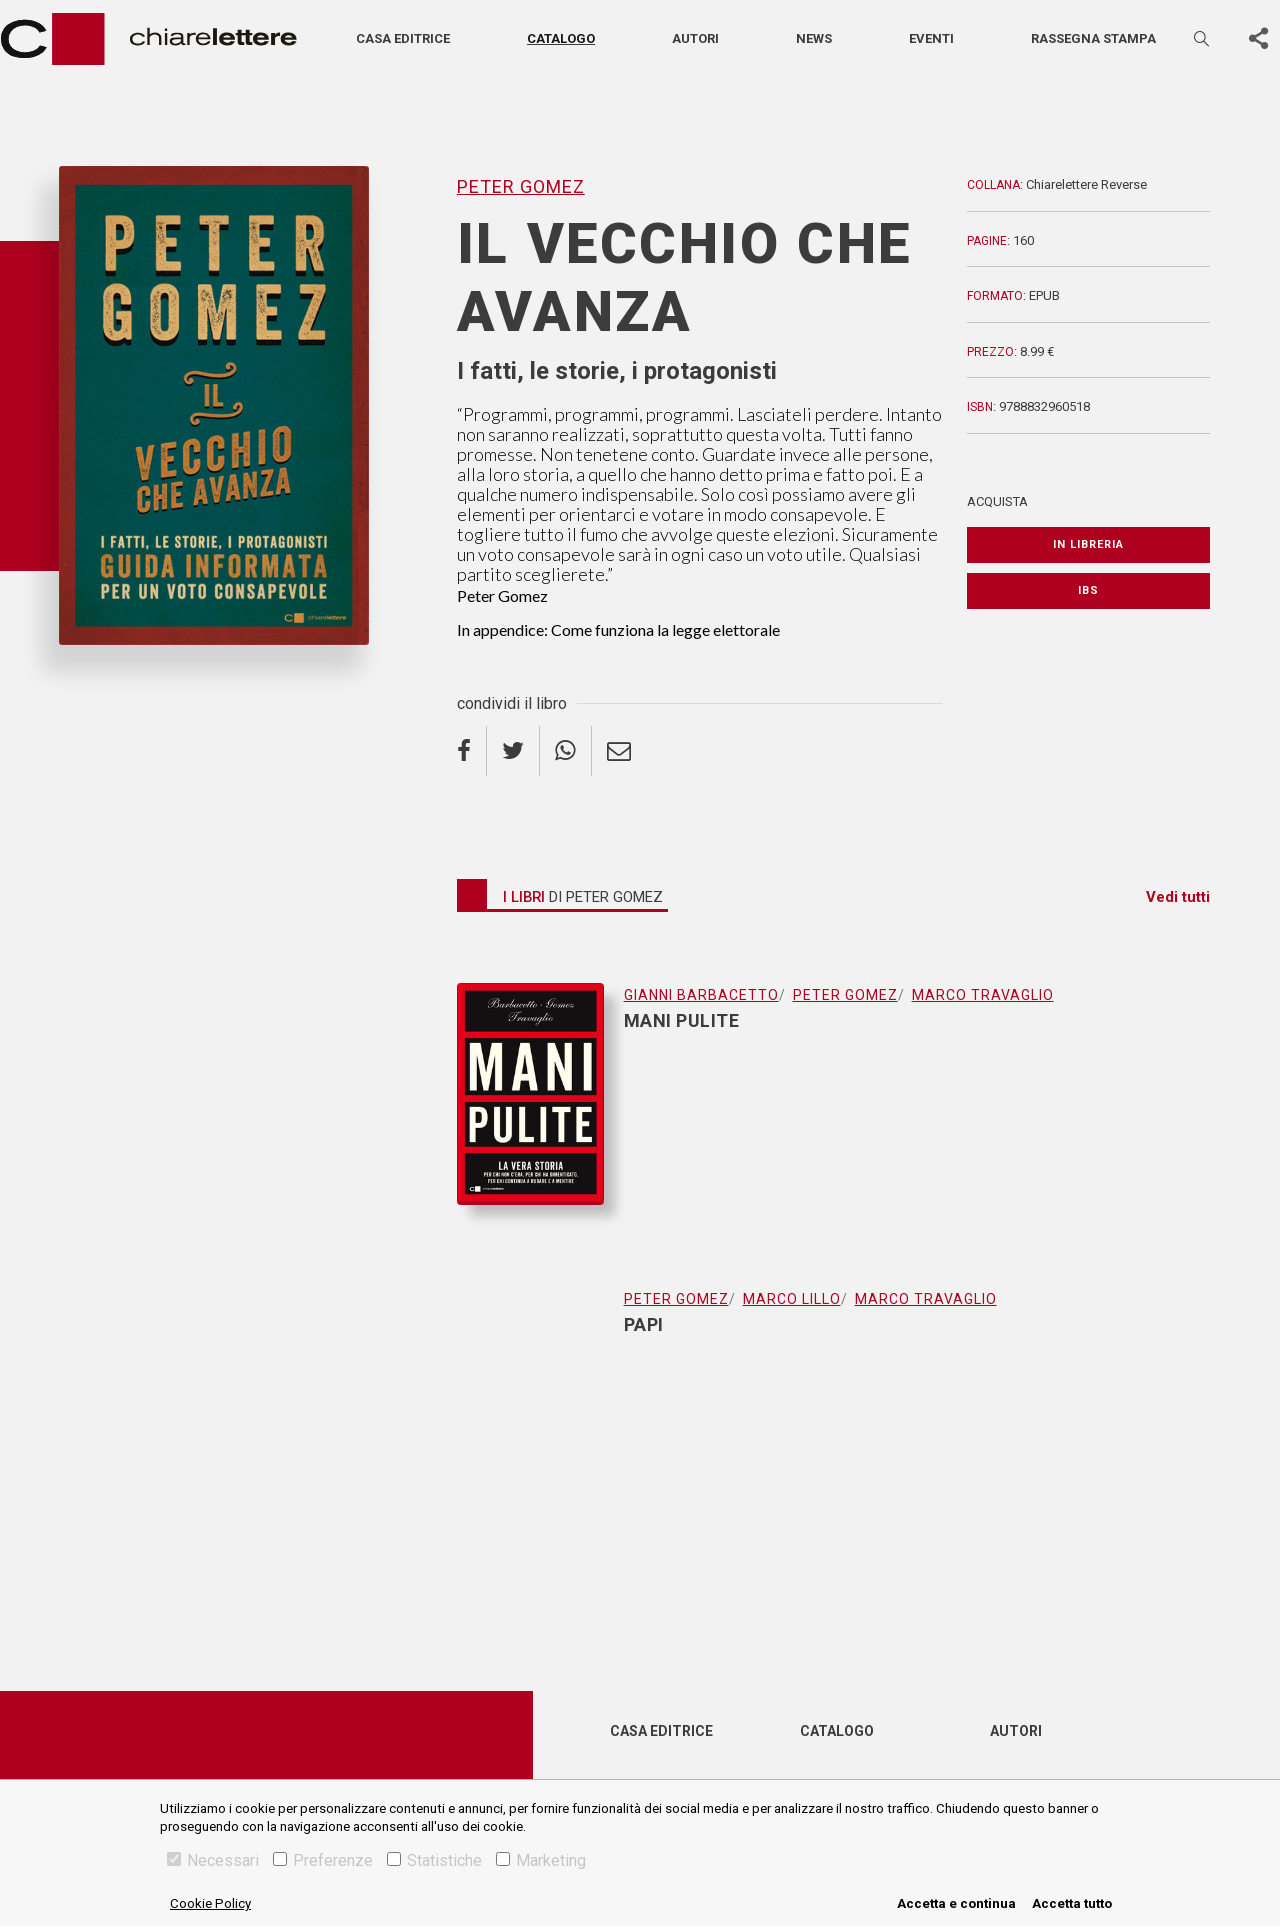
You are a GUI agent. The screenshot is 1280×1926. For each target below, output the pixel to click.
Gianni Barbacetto (701, 995)
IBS (1088, 590)
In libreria (1088, 544)
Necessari (213, 1860)
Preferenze (323, 1860)
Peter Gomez (521, 186)
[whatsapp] (566, 751)
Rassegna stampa (1093, 38)
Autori (695, 38)
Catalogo (561, 38)
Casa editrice (403, 38)
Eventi (931, 38)
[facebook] (472, 751)
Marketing (541, 1860)
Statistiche (434, 1860)
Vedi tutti (1178, 897)
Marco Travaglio (983, 995)
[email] (619, 751)
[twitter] (513, 751)
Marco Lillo (792, 1299)
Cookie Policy (210, 1903)
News (814, 38)
